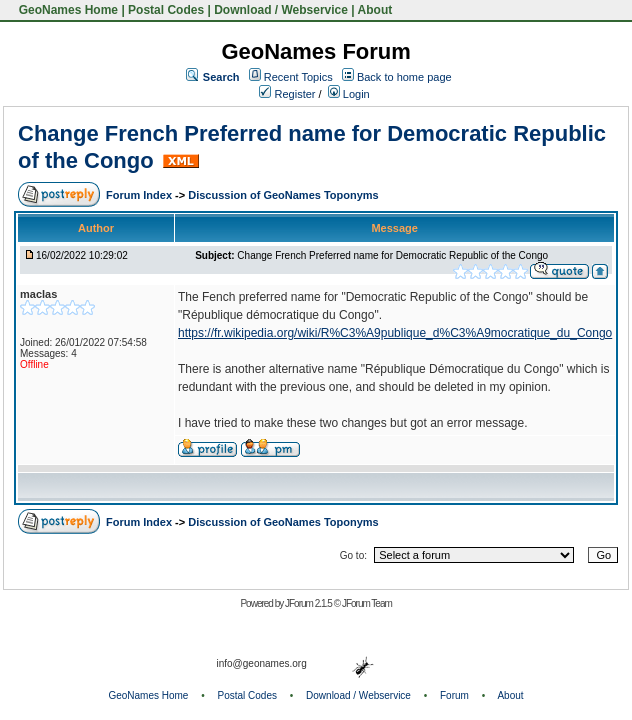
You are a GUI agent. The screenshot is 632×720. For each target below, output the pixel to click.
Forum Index (140, 195)
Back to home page (404, 77)
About (375, 10)
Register (287, 94)
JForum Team (367, 603)
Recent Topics (298, 77)
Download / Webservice (281, 10)
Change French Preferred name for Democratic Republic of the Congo (392, 255)
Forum (454, 695)
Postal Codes (166, 10)
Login (349, 94)
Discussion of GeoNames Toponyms (283, 195)
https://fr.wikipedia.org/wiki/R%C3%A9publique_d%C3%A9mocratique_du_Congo (395, 333)
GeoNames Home (66, 10)
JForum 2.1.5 (309, 603)
